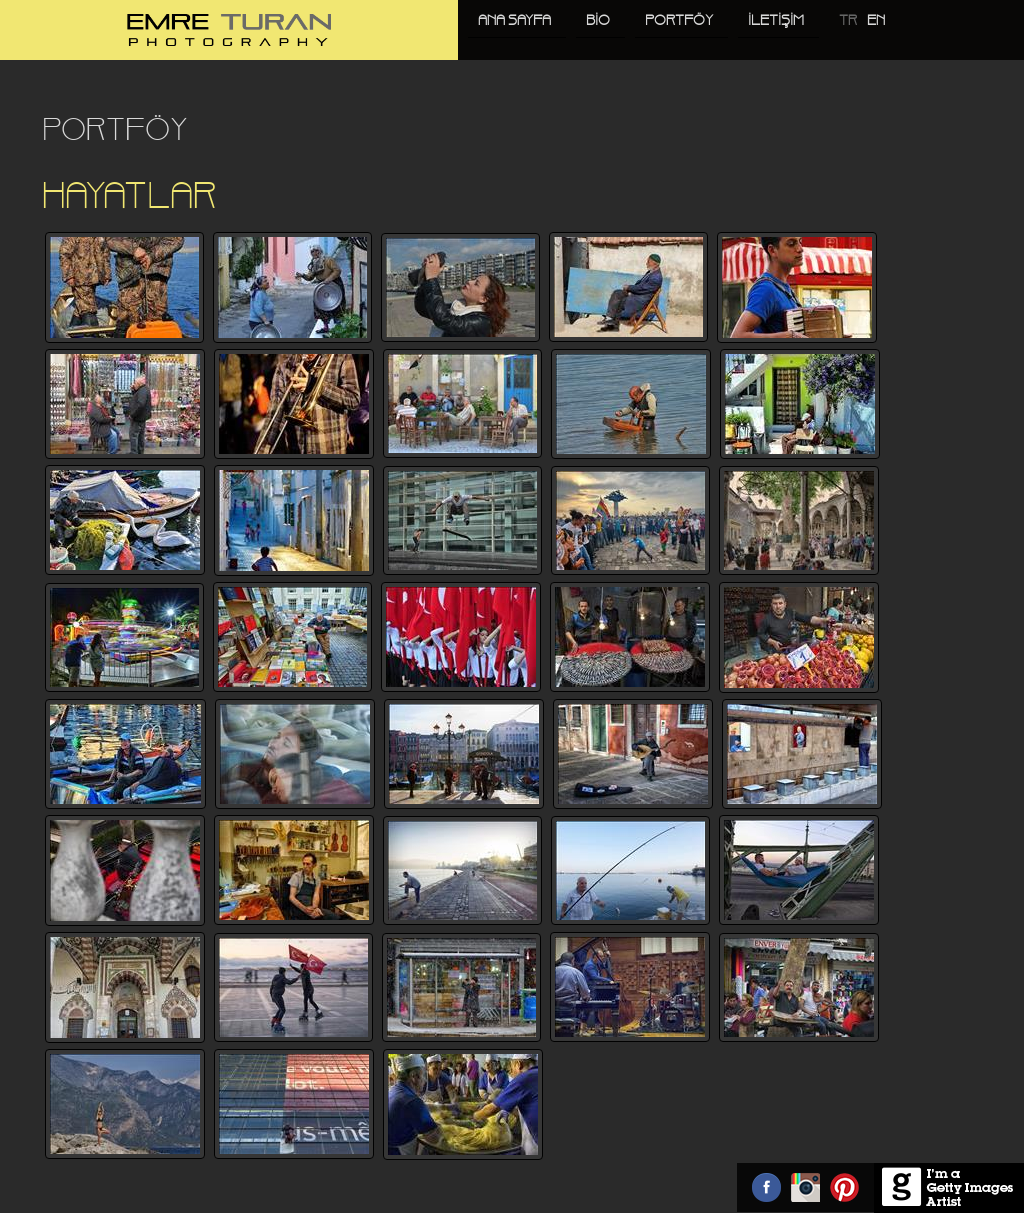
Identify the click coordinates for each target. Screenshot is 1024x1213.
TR (848, 21)
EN (876, 21)
